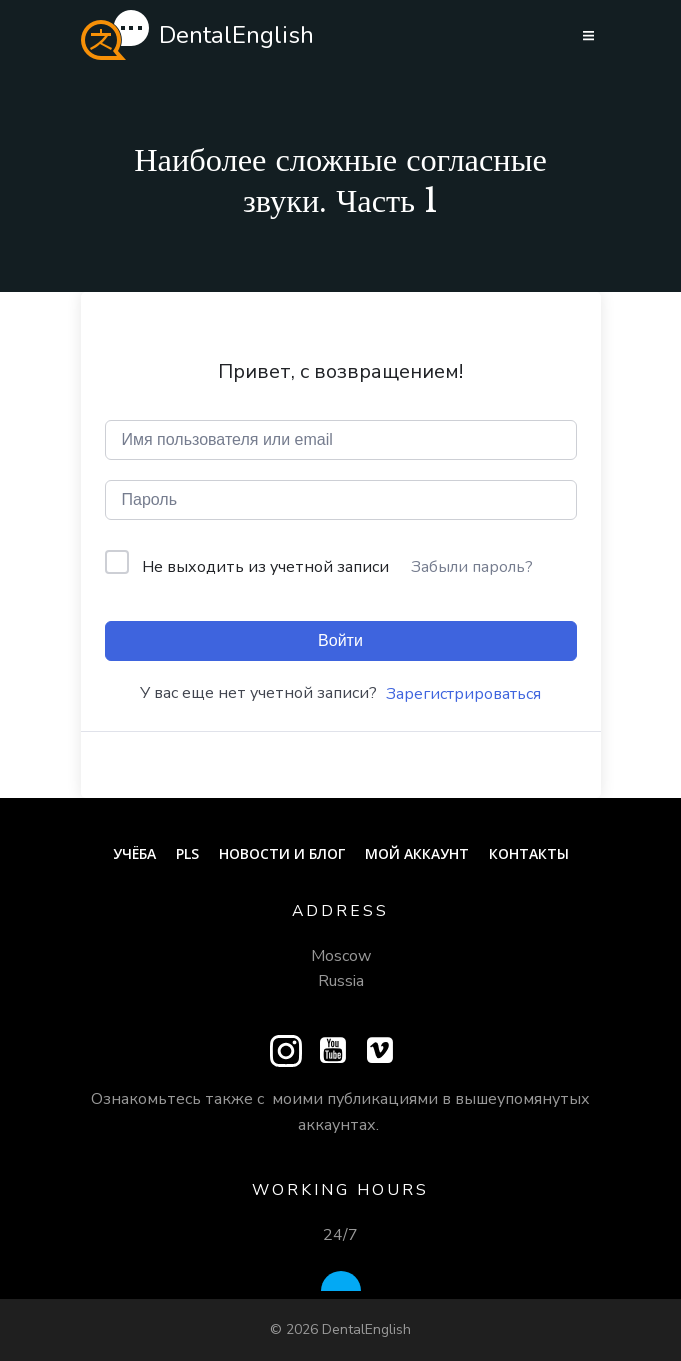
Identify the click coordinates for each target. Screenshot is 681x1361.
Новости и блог (282, 853)
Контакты (529, 853)
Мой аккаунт (417, 853)
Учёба (134, 853)
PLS (187, 853)
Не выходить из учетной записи (265, 567)
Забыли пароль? (472, 567)
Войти (340, 640)
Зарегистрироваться (463, 694)
